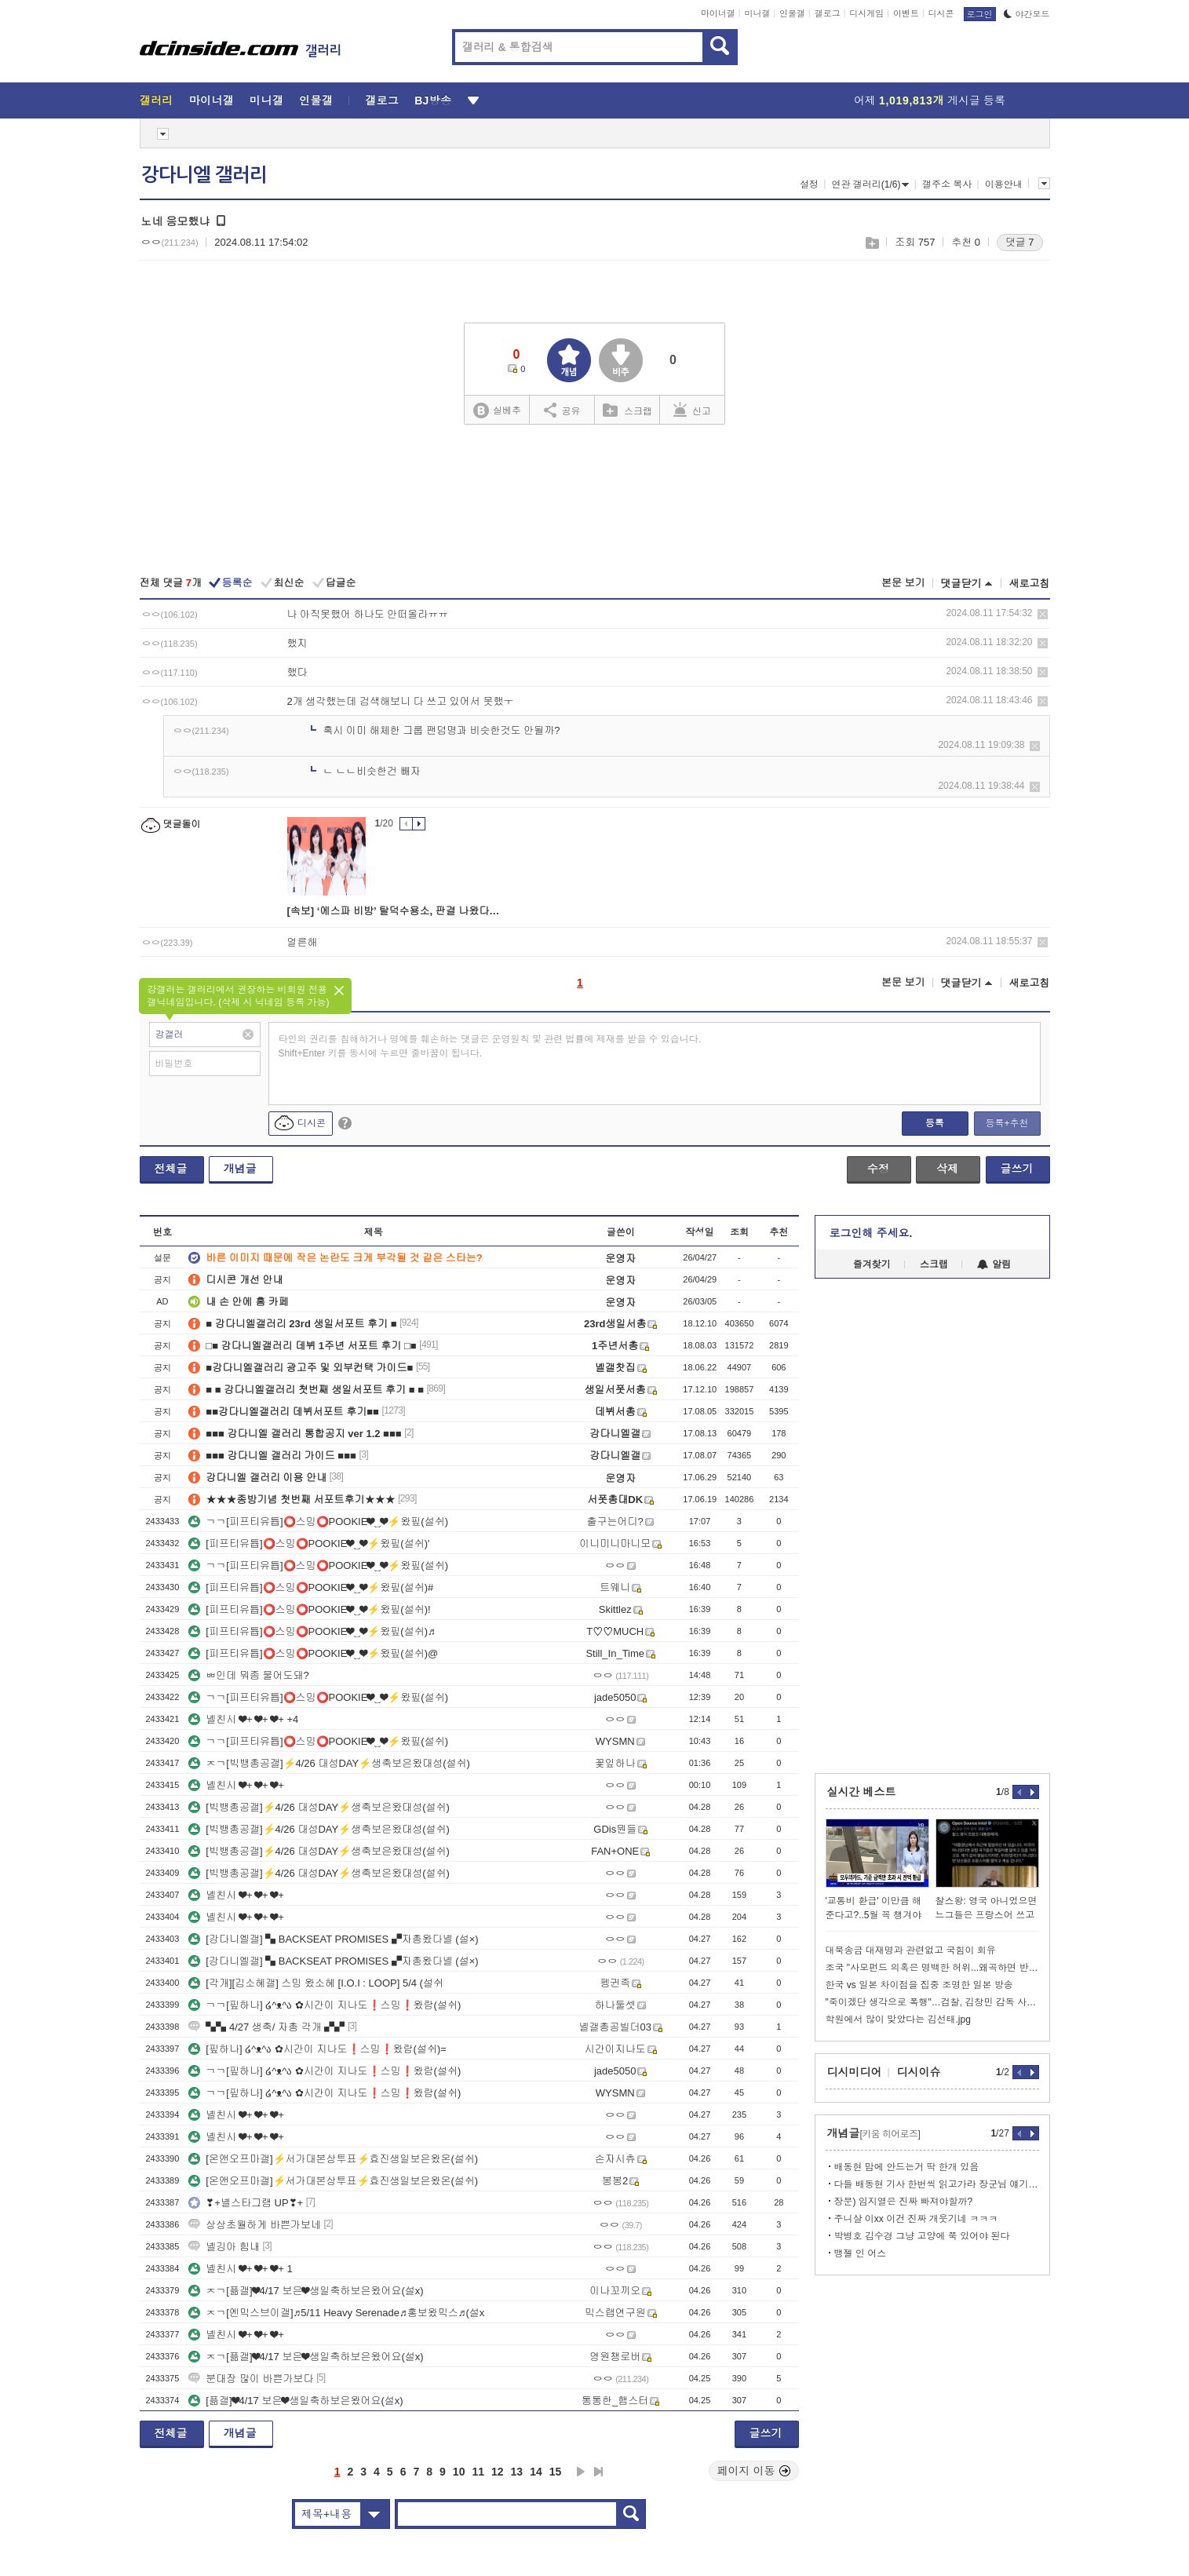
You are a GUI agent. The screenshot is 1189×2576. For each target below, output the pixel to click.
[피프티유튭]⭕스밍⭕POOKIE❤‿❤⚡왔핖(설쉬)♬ (311, 1631)
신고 (692, 410)
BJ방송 (432, 100)
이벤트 (906, 13)
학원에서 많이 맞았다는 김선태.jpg (898, 2019)
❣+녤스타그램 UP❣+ (245, 2203)
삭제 (1043, 614)
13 (517, 2471)
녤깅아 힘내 (224, 2247)
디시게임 (866, 13)
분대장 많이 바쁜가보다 (250, 2378)
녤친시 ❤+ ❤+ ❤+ (236, 1785)
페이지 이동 (754, 2471)
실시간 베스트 (861, 1792)
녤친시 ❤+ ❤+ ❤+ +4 (243, 1719)
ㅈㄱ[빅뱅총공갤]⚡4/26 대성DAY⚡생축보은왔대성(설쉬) (329, 1763)
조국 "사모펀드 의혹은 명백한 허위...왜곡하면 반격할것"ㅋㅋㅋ (932, 1967)
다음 (580, 2471)
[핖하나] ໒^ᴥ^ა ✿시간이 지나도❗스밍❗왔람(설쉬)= (317, 2049)
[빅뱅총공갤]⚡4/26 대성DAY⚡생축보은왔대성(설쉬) (319, 1807)
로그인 (980, 14)
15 (555, 2471)
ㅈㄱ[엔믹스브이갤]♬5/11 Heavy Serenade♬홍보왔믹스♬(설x (336, 2313)
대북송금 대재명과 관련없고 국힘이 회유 (911, 1950)
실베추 (496, 411)
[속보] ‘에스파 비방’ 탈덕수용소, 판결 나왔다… (393, 911)
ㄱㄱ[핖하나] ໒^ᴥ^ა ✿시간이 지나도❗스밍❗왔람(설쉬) (324, 2005)
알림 (994, 1264)
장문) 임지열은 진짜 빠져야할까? (903, 2201)
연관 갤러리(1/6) (870, 184)
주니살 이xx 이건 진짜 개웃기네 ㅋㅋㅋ (916, 2218)
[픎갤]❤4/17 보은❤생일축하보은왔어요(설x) (295, 2400)
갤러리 (156, 100)
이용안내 (1004, 184)
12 (497, 2471)
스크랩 (871, 243)
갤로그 (828, 13)
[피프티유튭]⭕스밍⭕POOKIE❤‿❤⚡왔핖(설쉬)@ (313, 1653)
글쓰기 (1017, 1168)
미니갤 (757, 13)
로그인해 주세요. (871, 1233)
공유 (562, 410)
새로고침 (1029, 583)
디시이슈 (919, 2072)
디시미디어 (854, 2072)
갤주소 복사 (947, 184)
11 (478, 2471)
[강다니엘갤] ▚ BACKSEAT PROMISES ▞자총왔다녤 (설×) (333, 1939)
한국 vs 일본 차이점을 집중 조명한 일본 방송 (919, 1984)
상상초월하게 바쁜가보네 (254, 2225)
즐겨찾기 (872, 1264)
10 (459, 2471)
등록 (934, 1123)
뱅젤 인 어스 (860, 2253)
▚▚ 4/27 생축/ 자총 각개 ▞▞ (266, 2027)
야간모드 (1027, 14)
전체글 (171, 1168)
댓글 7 (1019, 242)
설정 (809, 184)
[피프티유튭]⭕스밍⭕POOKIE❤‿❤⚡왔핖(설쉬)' (308, 1543)
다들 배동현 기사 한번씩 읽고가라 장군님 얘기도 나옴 (936, 2184)
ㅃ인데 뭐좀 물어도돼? (248, 1675)
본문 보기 (903, 583)
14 (536, 2471)
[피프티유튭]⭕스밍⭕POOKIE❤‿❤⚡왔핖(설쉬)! (309, 1609)
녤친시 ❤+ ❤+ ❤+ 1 (240, 2269)
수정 (878, 1168)
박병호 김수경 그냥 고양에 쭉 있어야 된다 (922, 2236)
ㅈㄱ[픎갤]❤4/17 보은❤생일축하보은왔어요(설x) (305, 2291)
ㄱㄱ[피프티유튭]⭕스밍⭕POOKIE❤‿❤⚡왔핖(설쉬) (318, 1521)
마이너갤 (718, 13)
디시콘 (941, 13)
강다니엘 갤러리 (204, 175)
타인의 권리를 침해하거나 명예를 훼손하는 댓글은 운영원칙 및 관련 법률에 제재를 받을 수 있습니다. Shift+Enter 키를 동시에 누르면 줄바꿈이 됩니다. (490, 1046)
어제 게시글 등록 (929, 100)
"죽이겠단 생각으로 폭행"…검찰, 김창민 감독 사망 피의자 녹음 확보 (932, 2002)
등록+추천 (1006, 1123)
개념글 (240, 1168)
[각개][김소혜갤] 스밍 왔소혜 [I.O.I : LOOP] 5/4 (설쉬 (315, 1983)
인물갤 (792, 13)
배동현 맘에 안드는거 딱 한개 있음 (906, 2167)
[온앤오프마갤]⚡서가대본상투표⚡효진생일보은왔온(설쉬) (333, 2159)
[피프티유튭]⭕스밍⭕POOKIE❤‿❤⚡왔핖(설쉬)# (310, 1587)
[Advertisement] (594, 502)
